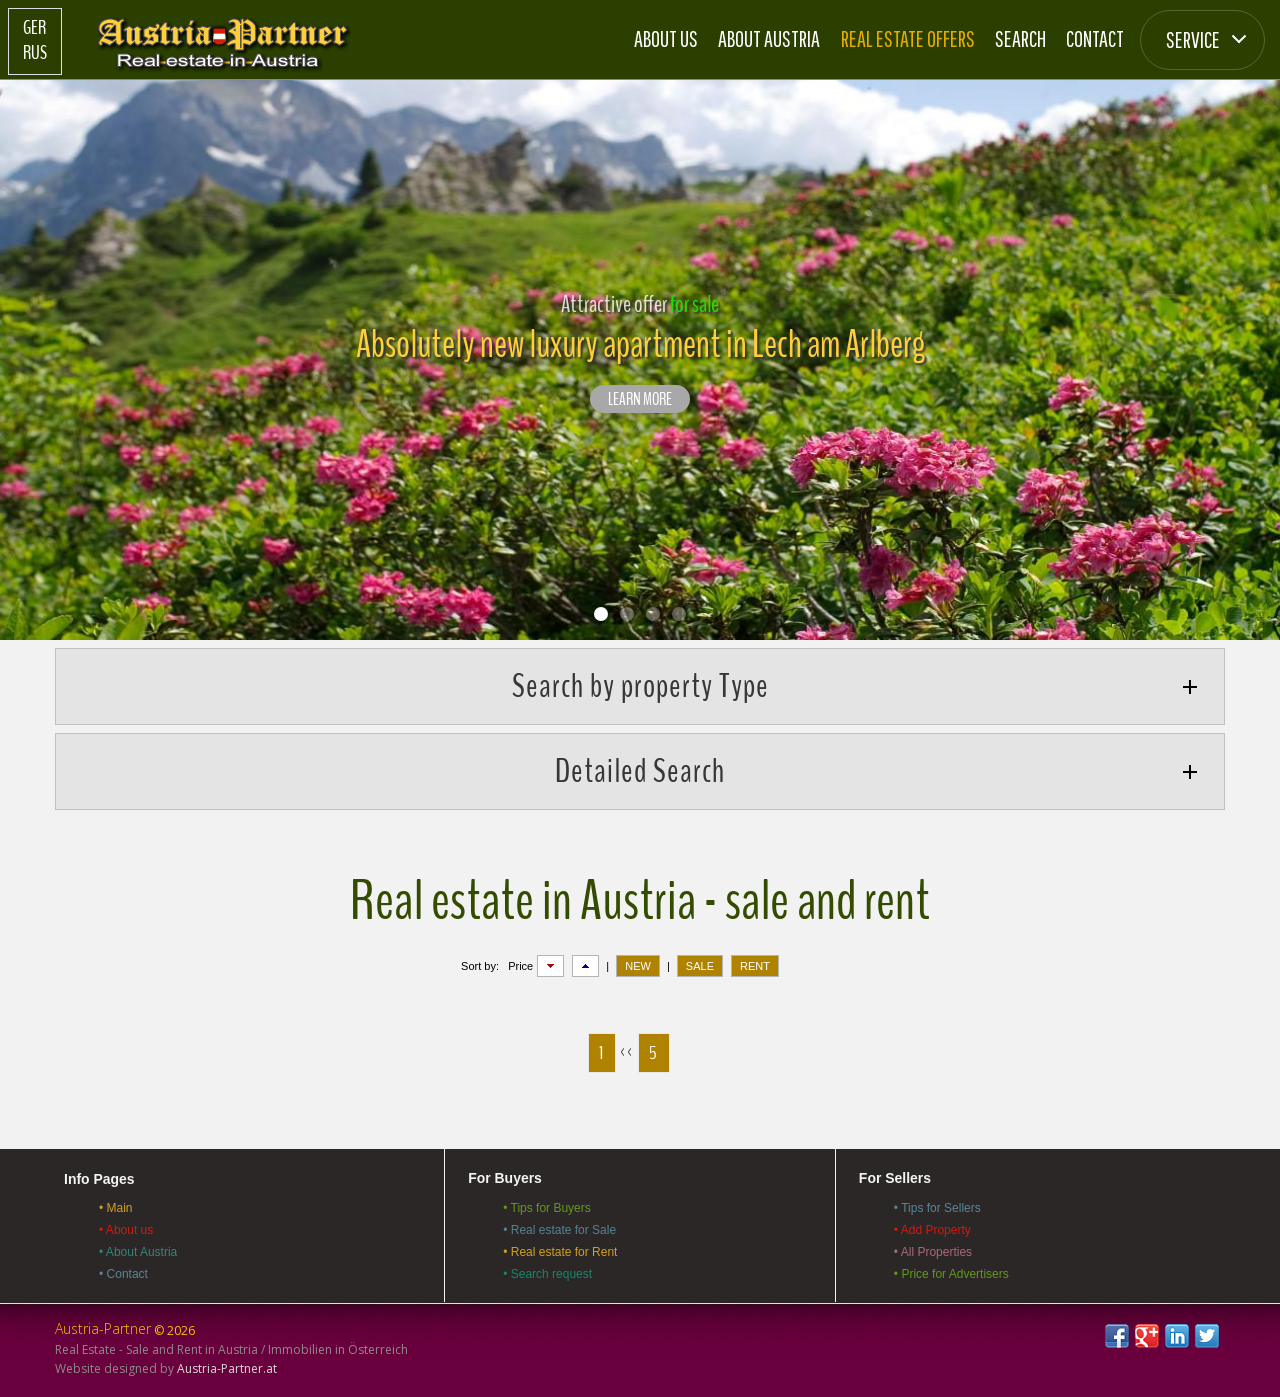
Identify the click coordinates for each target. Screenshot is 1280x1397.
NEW (638, 966)
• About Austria (138, 1252)
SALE (700, 966)
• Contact (123, 1274)
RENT (755, 966)
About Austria (769, 38)
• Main (116, 1208)
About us (666, 38)
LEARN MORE (640, 400)
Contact (1095, 38)
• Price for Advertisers (951, 1274)
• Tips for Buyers (547, 1208)
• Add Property (932, 1230)
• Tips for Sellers (937, 1208)
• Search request (547, 1274)
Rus (35, 53)
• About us (126, 1230)
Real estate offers (908, 38)
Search (1020, 38)
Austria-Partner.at (227, 1368)
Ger (34, 28)
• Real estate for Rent (560, 1252)
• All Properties (933, 1252)
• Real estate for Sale (559, 1230)
